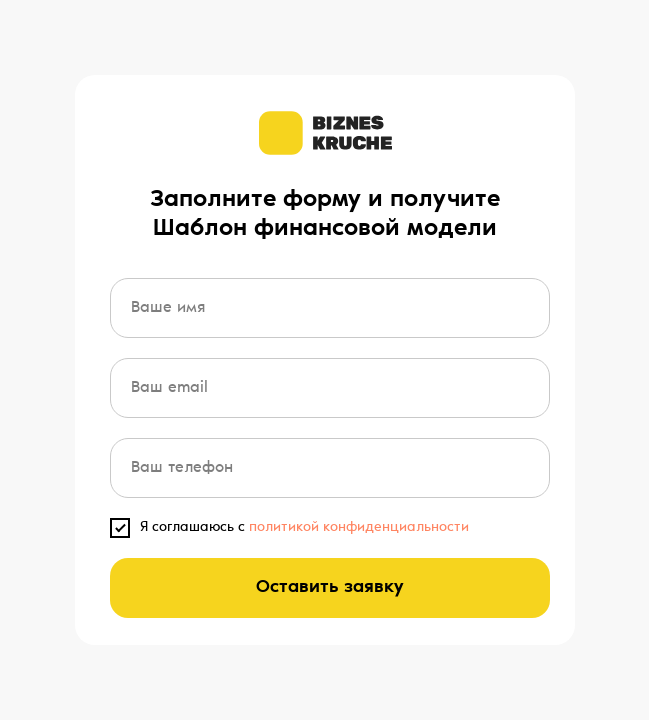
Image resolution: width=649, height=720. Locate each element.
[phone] (330, 468)
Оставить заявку (330, 588)
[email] (330, 388)
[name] (330, 308)
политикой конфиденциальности (359, 528)
